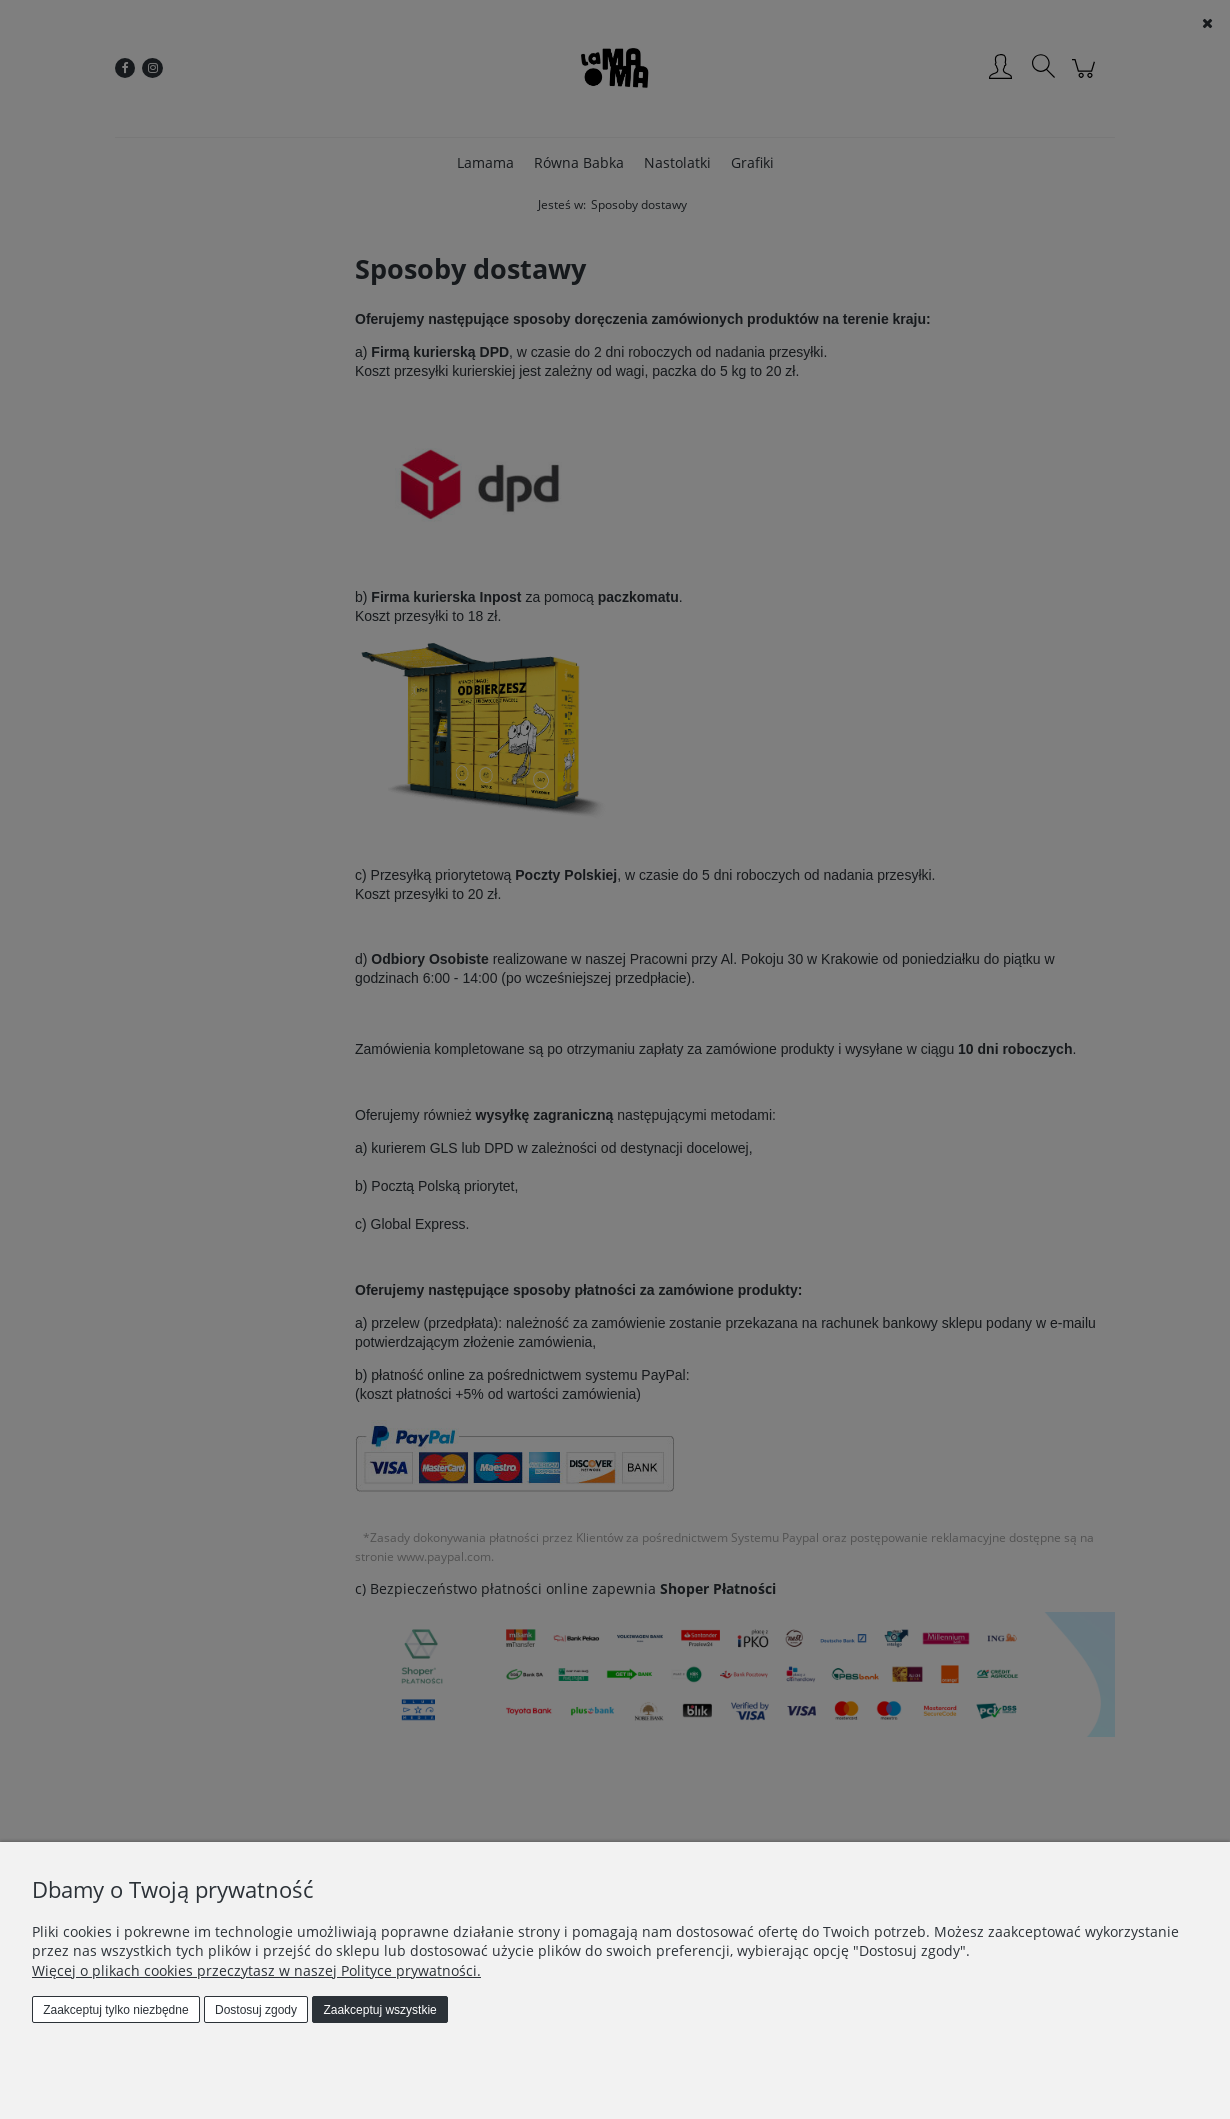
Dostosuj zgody (256, 2010)
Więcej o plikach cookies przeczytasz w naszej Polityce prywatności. (256, 1970)
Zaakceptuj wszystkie (379, 2010)
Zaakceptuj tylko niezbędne (115, 2010)
